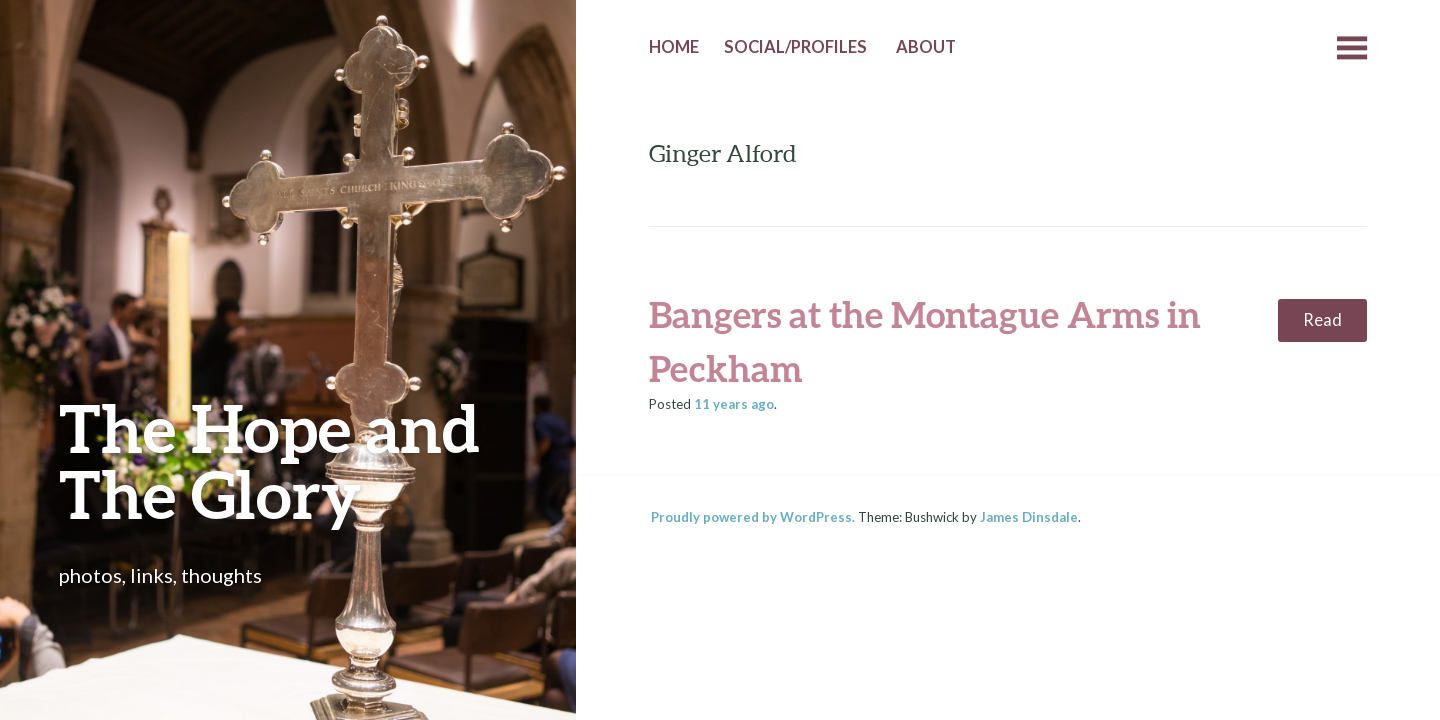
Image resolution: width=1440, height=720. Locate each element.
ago (734, 404)
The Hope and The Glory (269, 460)
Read (1322, 320)
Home (674, 47)
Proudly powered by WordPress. (753, 517)
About (926, 47)
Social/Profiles (795, 47)
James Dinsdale (1029, 517)
